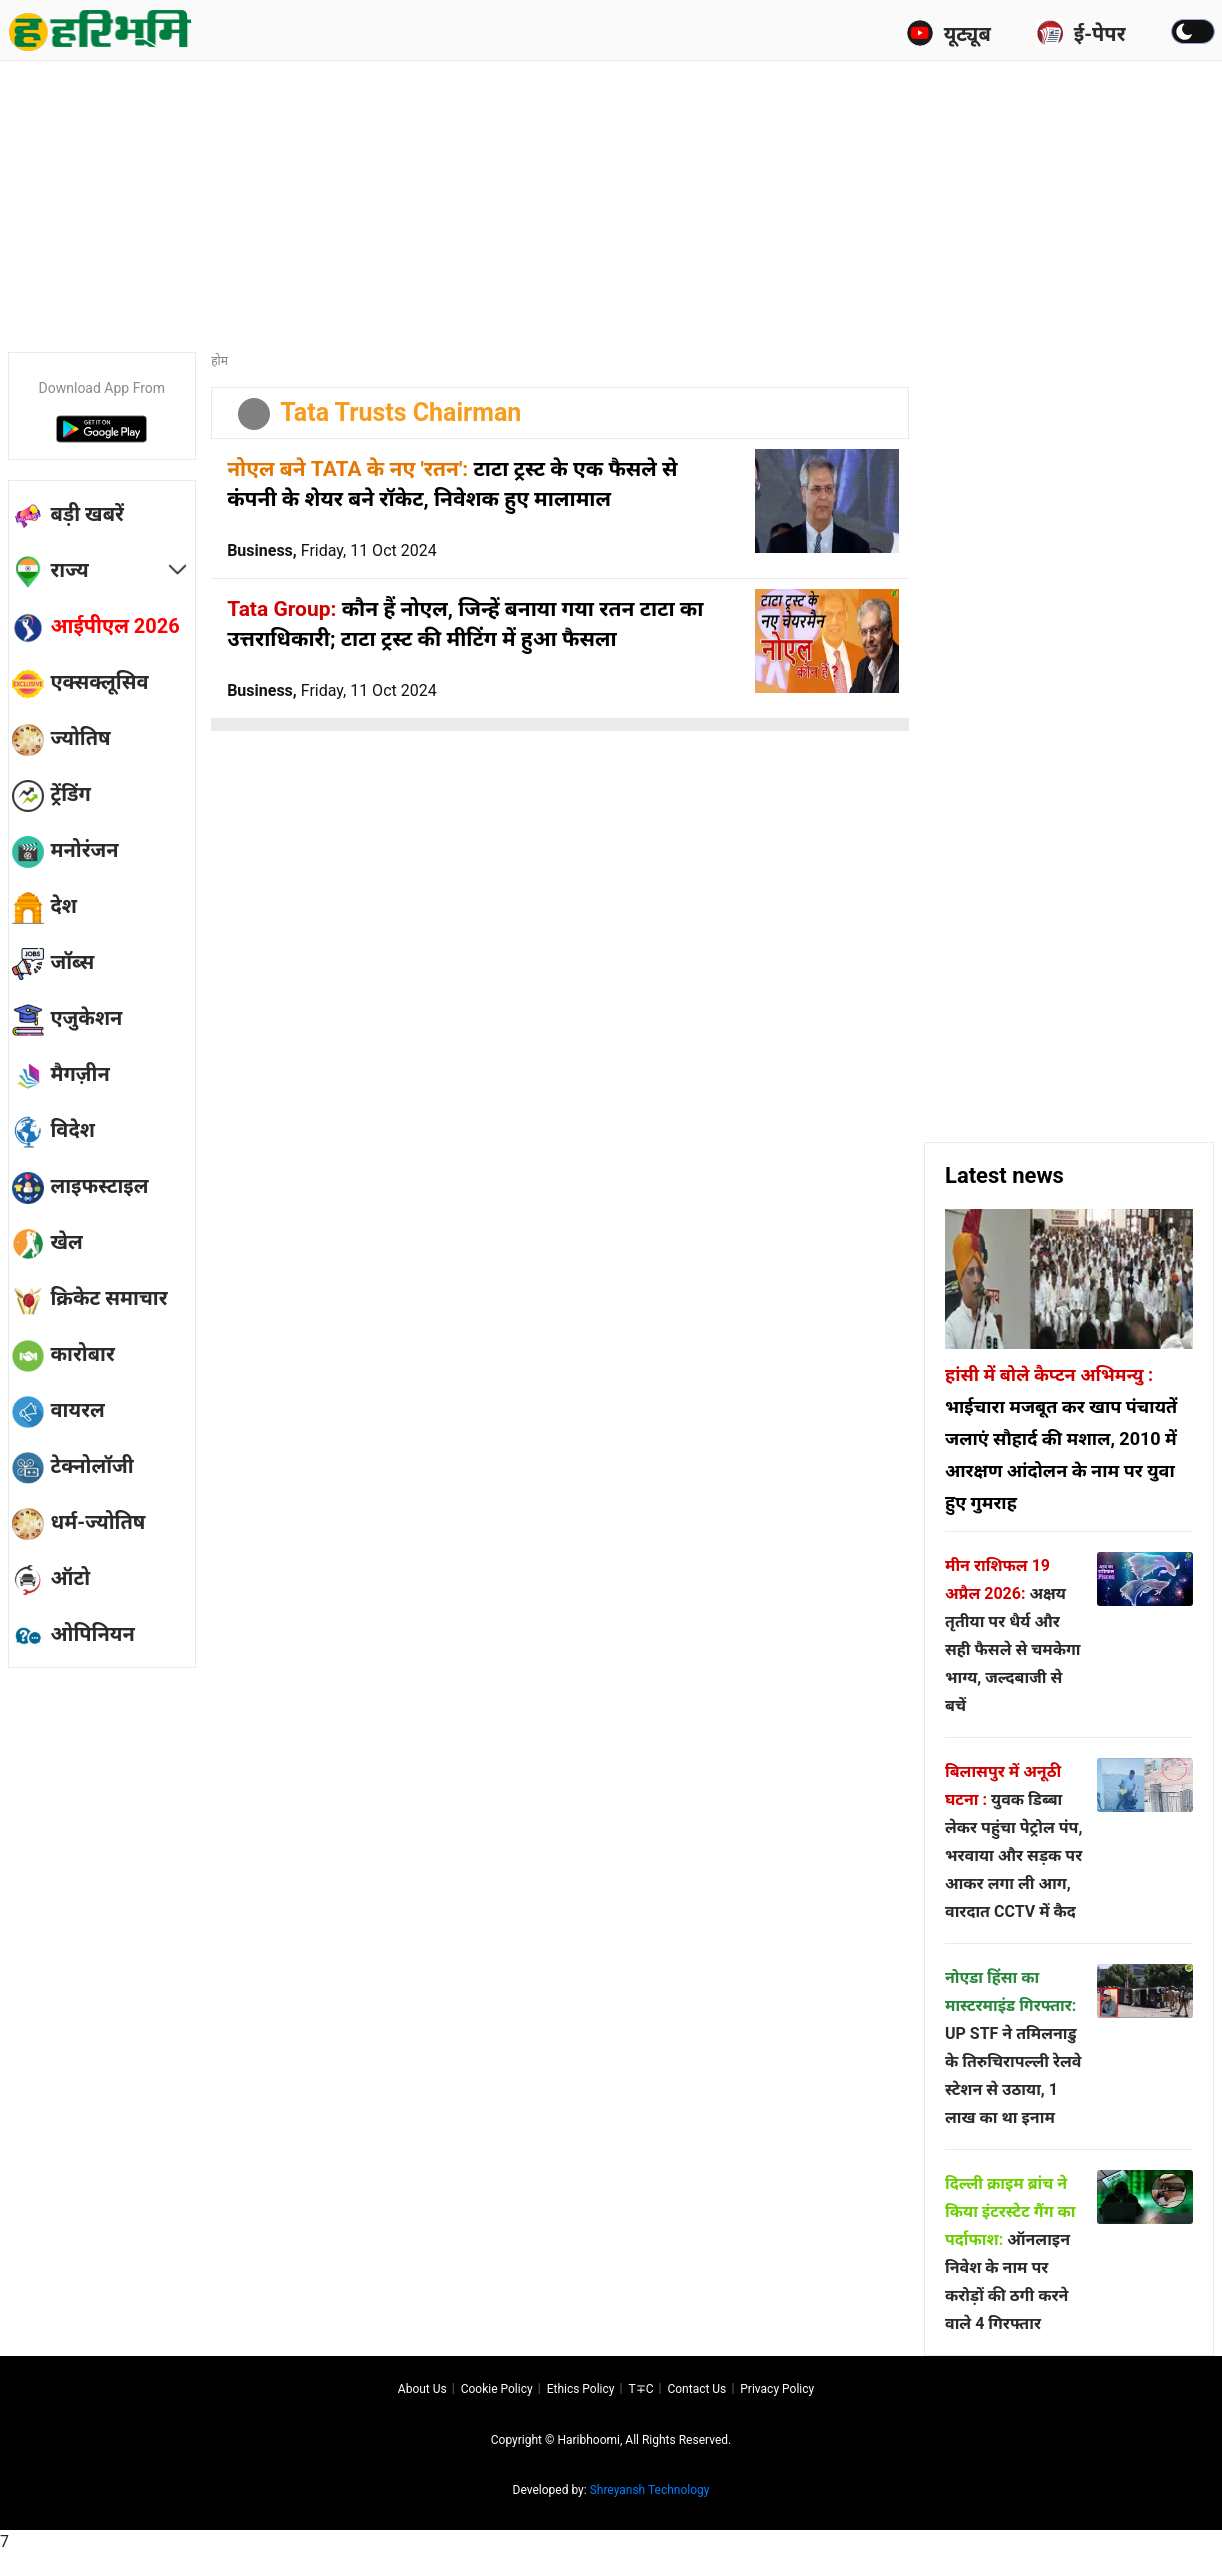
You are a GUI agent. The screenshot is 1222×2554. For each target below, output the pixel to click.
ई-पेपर (1081, 33)
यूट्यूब (948, 33)
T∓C (640, 2389)
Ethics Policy (581, 2389)
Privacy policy (777, 2389)
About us (422, 2389)
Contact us (696, 2389)
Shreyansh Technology (650, 2490)
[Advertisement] (611, 200)
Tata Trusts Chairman (400, 412)
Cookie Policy (497, 2389)
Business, (332, 550)
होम (219, 361)
